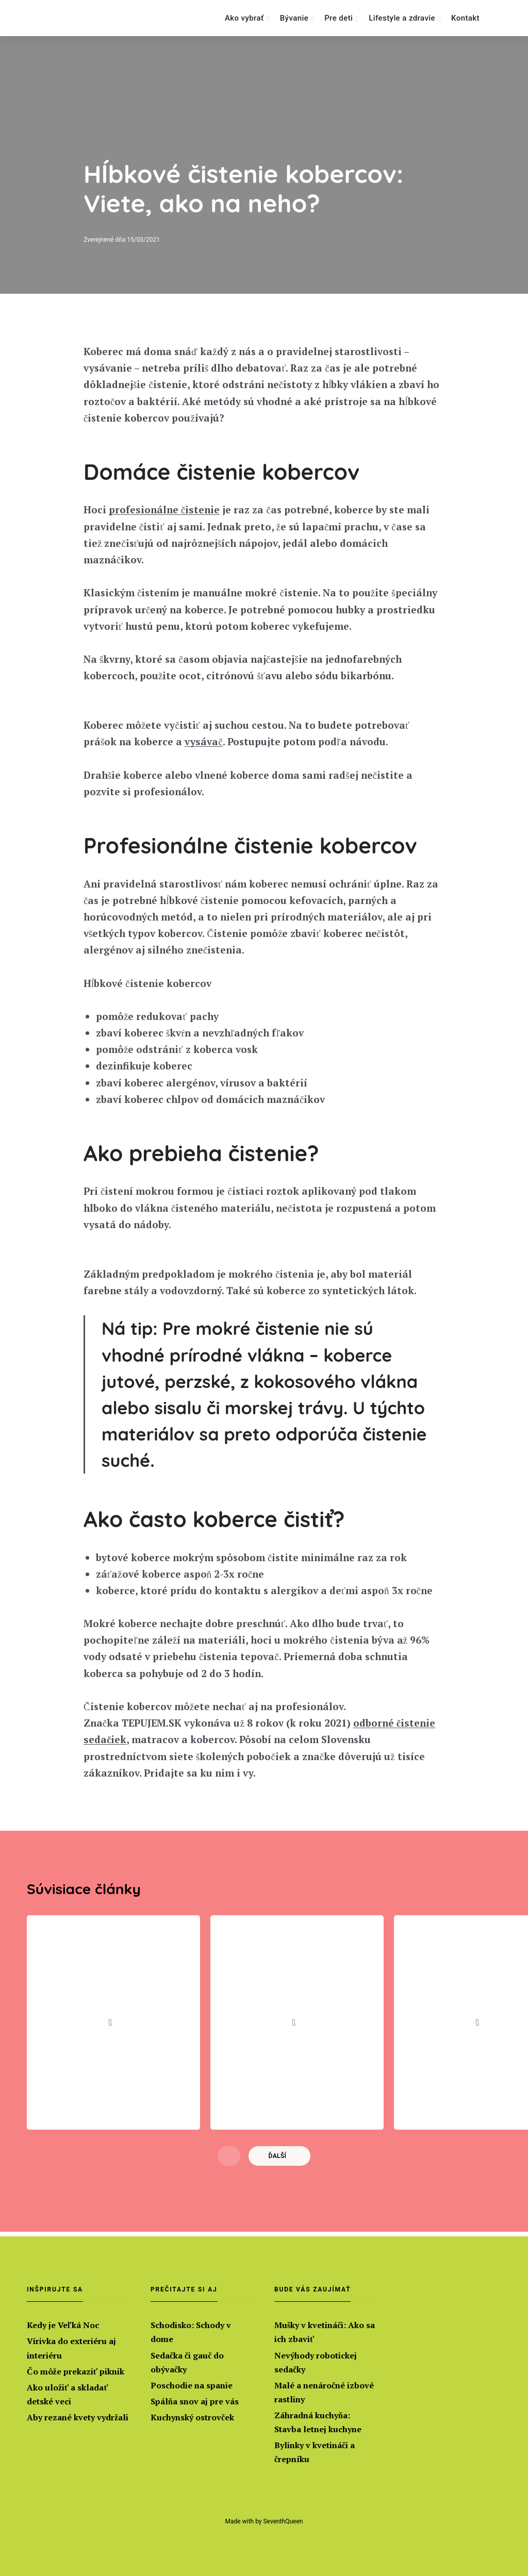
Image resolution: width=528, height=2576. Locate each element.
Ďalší (278, 2160)
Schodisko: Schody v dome (191, 2332)
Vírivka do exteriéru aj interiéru (71, 2348)
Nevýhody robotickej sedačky (315, 2362)
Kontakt (465, 18)
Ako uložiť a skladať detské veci (67, 2394)
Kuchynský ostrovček (192, 2417)
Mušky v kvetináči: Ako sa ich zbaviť (324, 2332)
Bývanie (294, 18)
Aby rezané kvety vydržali (77, 2417)
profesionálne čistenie (164, 510)
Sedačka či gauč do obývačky (187, 2362)
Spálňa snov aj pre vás (195, 2401)
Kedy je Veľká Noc (63, 2325)
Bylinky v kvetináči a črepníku (314, 2452)
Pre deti (338, 18)
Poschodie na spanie (192, 2385)
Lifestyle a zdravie (402, 18)
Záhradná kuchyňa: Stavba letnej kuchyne (317, 2422)
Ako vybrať (244, 18)
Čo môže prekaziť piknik (75, 2371)
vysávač (203, 743)
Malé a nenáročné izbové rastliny (324, 2392)
